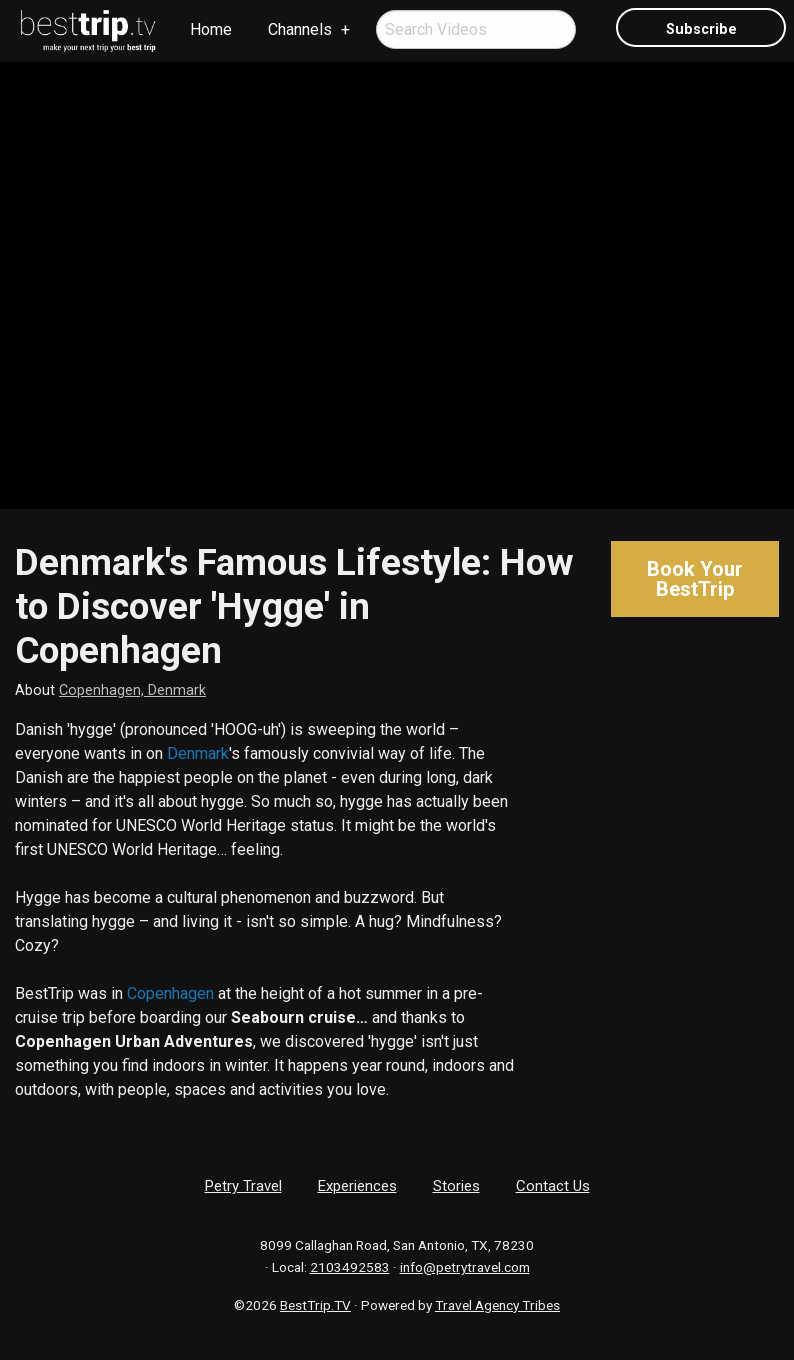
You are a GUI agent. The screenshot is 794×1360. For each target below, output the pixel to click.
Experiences (357, 1186)
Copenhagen (170, 993)
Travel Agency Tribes (497, 1305)
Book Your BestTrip (695, 579)
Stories (456, 1186)
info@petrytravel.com (465, 1267)
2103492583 (350, 1267)
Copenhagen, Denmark (132, 690)
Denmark (198, 753)
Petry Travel (243, 1186)
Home (211, 29)
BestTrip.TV (315, 1305)
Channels (300, 29)
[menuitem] (89, 31)
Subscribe (701, 29)
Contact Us (553, 1186)
